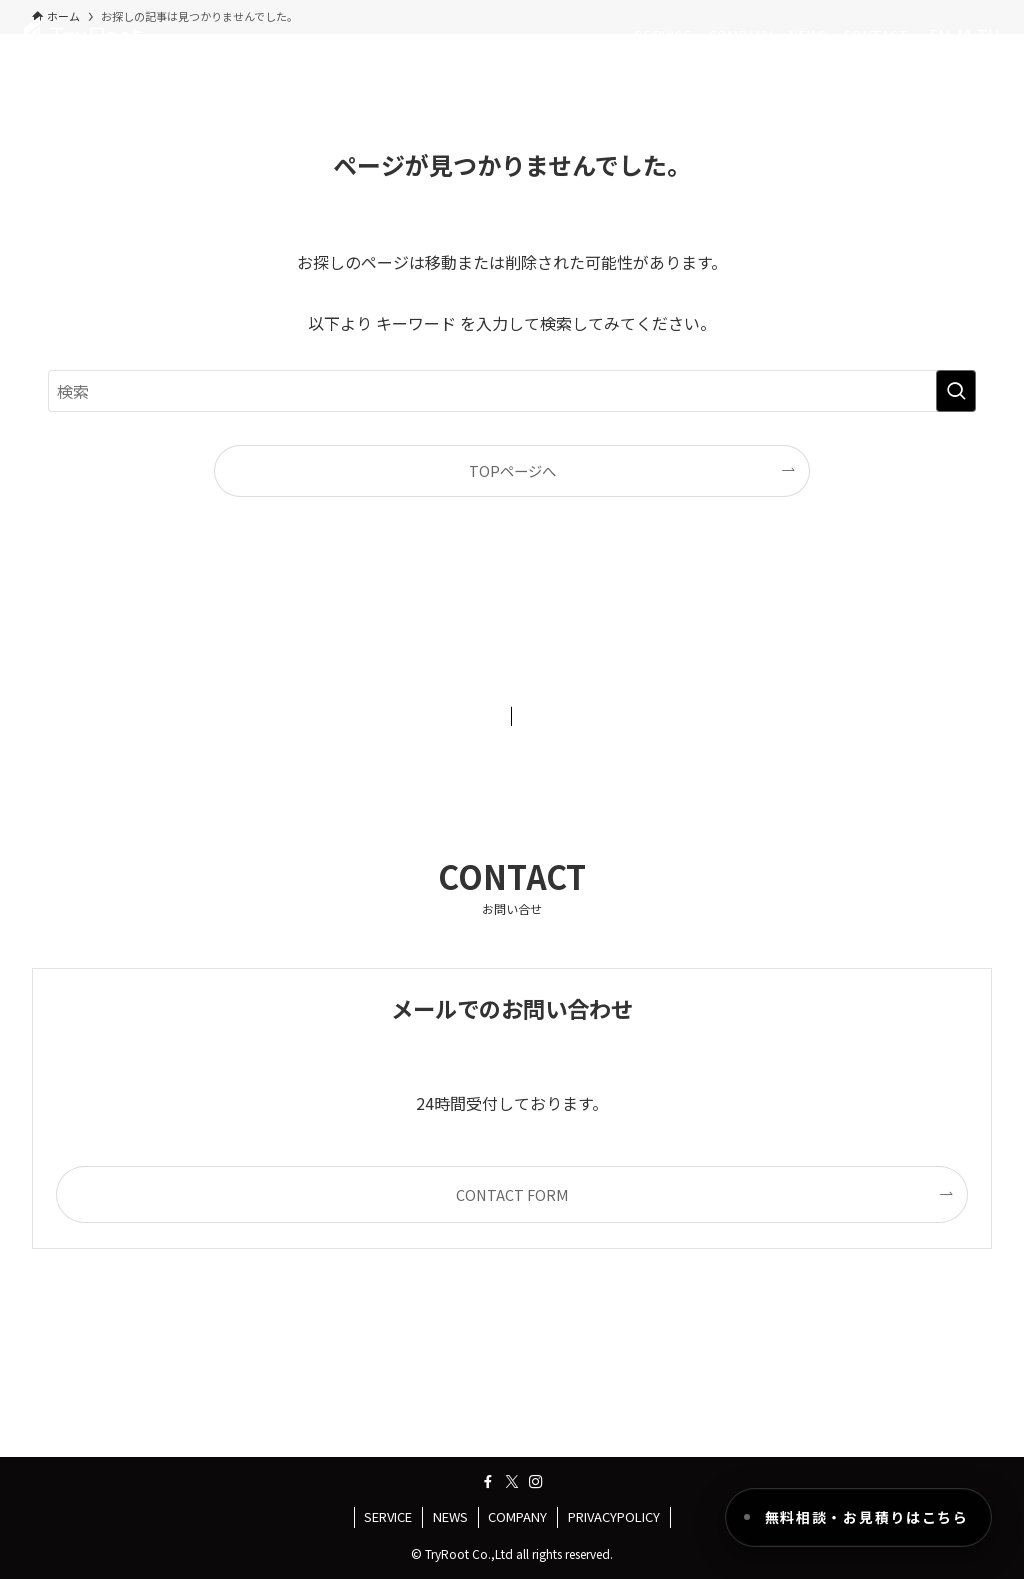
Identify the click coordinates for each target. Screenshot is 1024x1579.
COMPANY (517, 1516)
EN (939, 35)
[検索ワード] (512, 391)
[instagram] (536, 1482)
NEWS (450, 1516)
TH (988, 35)
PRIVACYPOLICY (614, 1516)
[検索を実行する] (956, 391)
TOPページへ (512, 470)
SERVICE (388, 1516)
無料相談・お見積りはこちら (867, 1517)
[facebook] (488, 1482)
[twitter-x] (512, 1482)
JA (963, 35)
